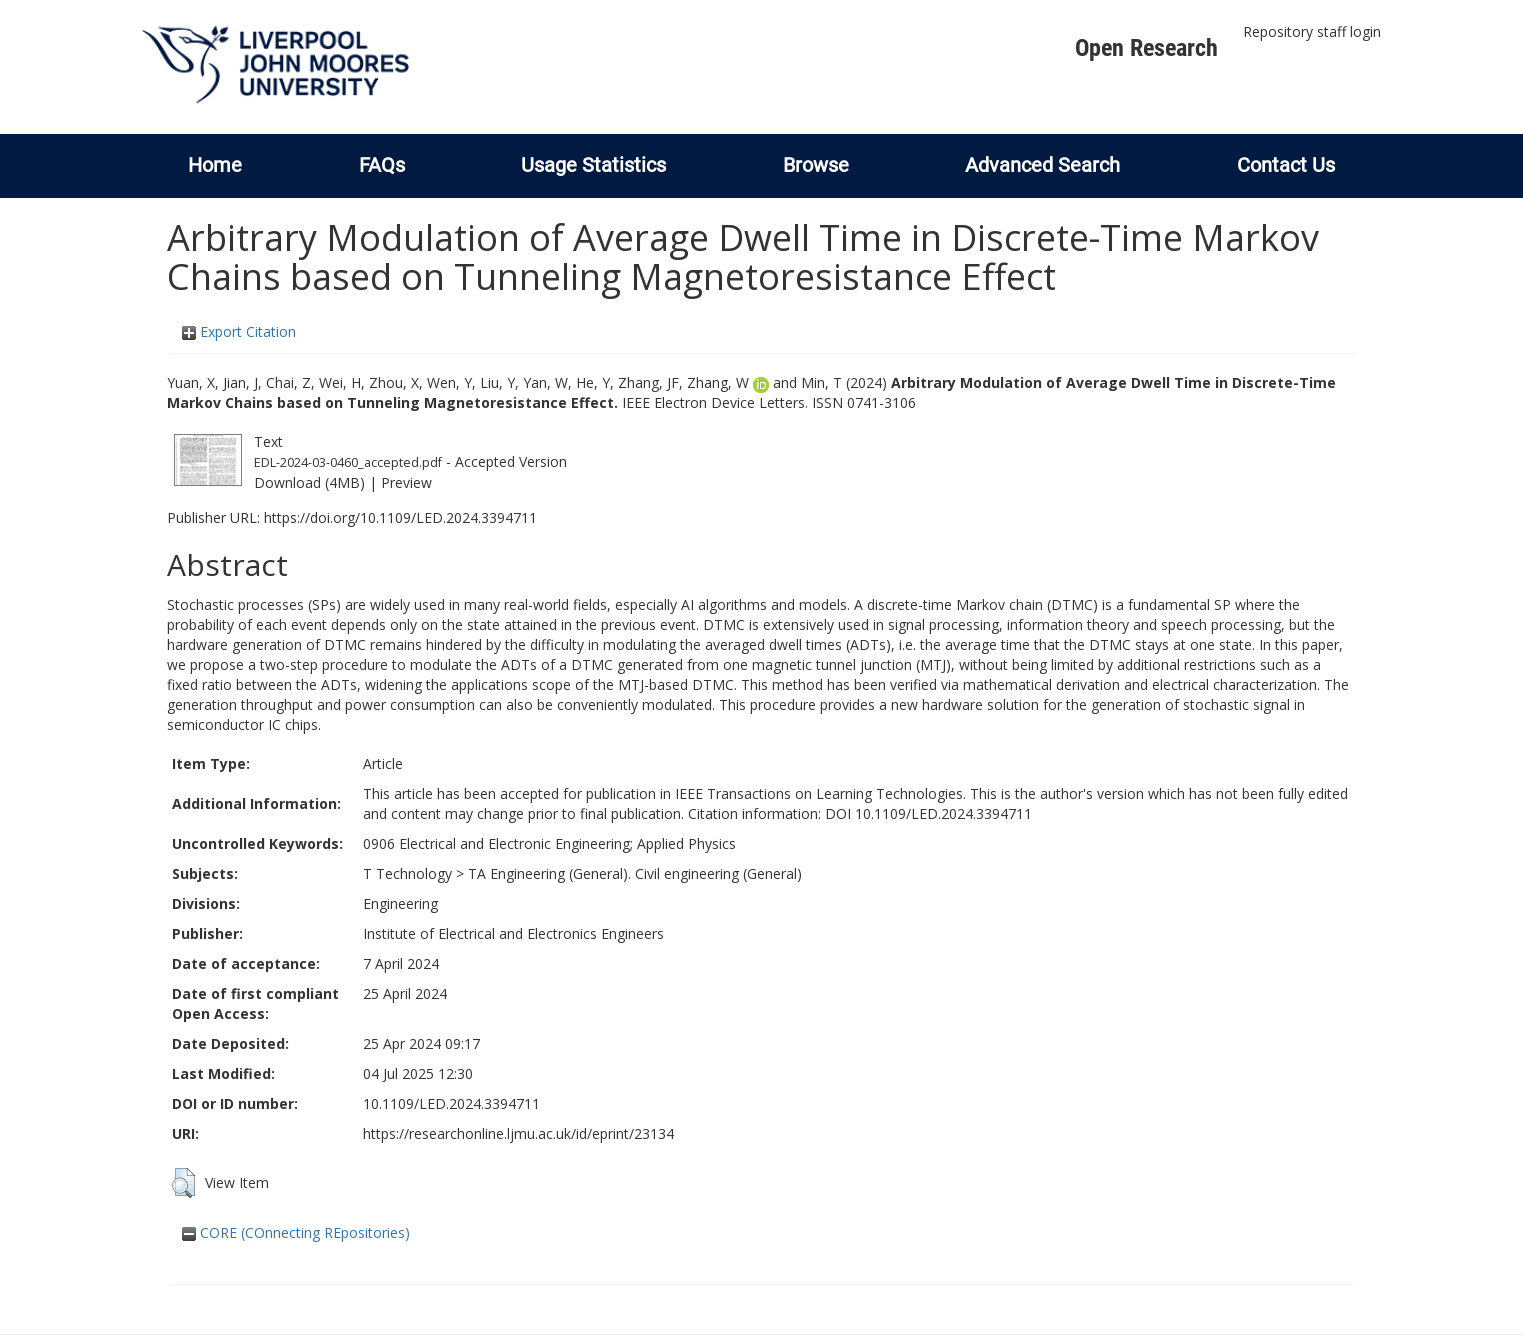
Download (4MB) (309, 482)
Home (215, 165)
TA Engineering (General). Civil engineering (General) (635, 873)
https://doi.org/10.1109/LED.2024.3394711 (400, 517)
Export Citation (239, 331)
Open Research (1146, 48)
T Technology (407, 873)
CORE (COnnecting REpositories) (296, 1232)
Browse (816, 165)
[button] (183, 1183)
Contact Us (1286, 165)
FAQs (382, 165)
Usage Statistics (593, 165)
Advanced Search (1042, 165)
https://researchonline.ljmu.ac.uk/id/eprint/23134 (518, 1133)
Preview (406, 482)
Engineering (400, 903)
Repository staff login (1312, 31)
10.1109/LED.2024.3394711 (451, 1103)
